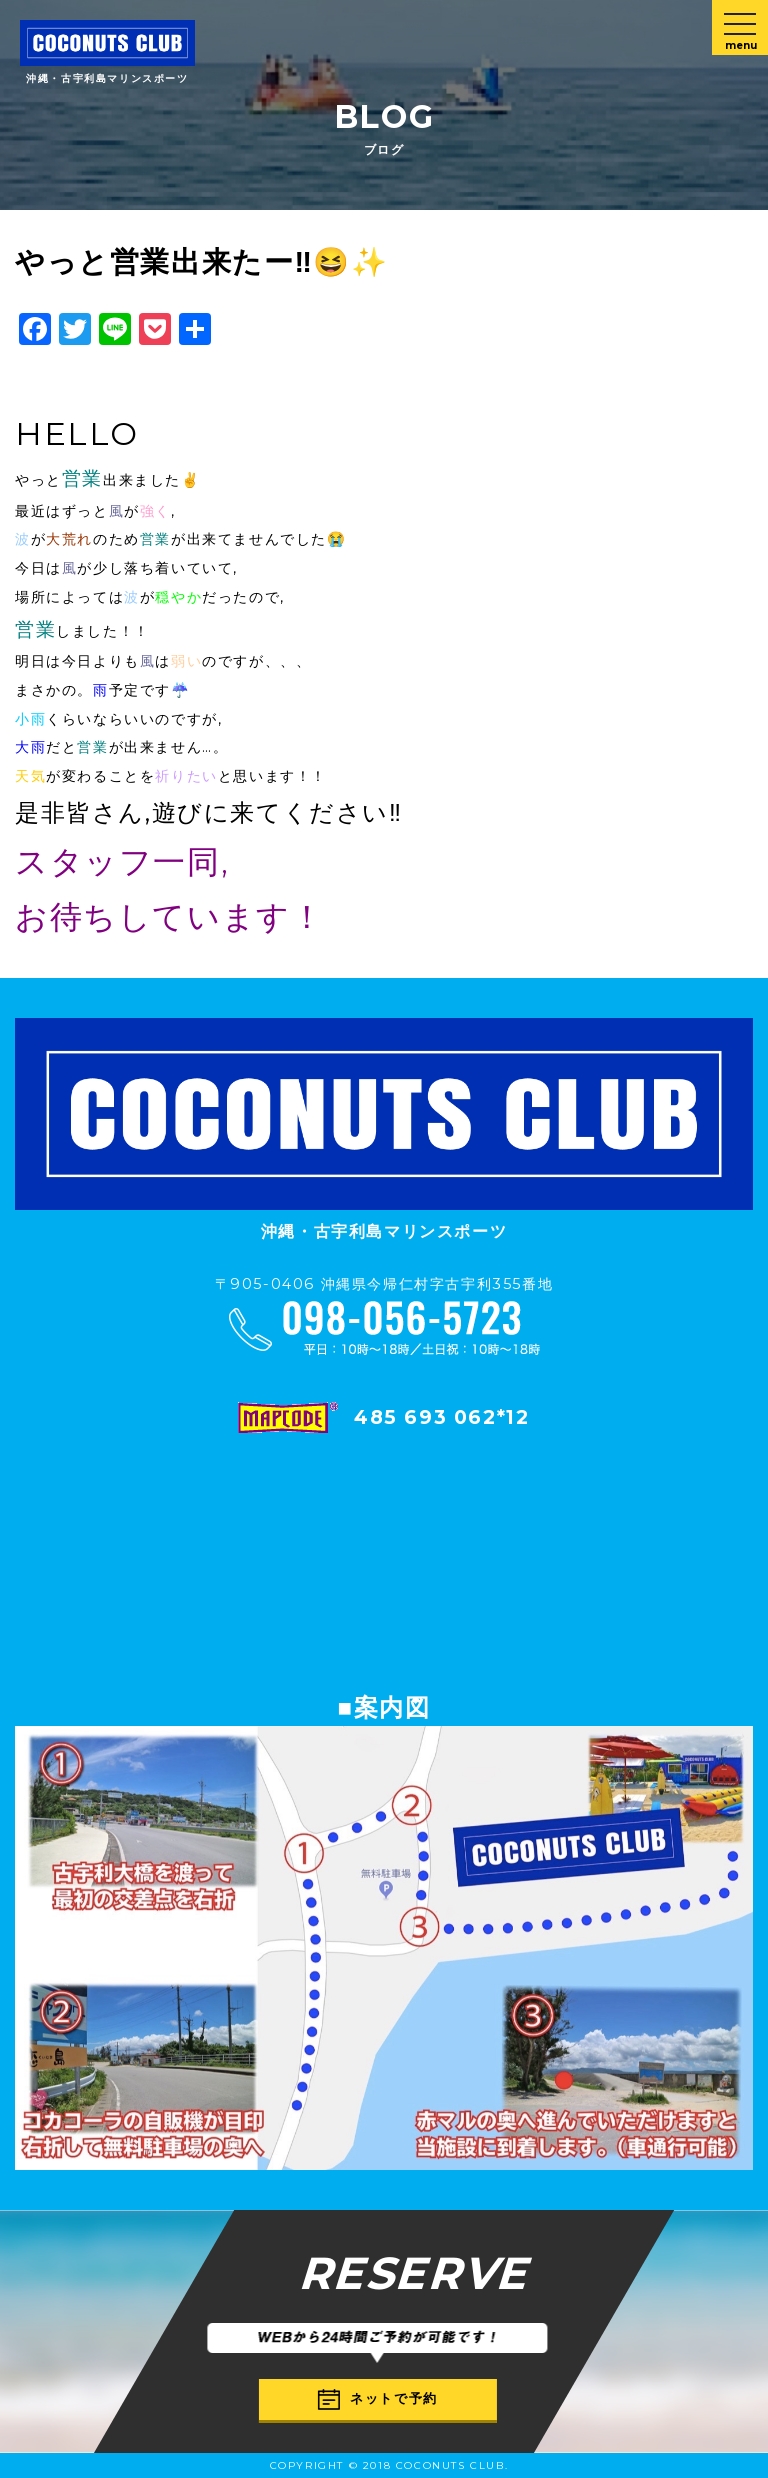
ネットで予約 (378, 2399)
